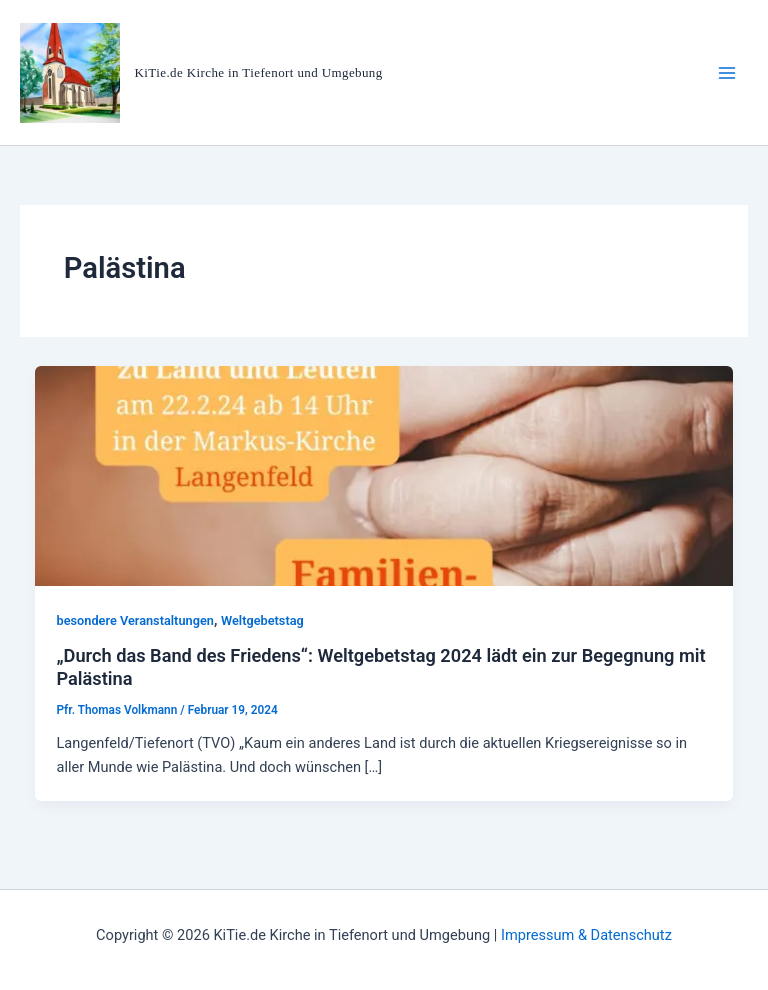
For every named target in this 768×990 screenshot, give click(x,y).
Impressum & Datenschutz (586, 935)
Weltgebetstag (262, 620)
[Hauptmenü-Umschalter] (727, 73)
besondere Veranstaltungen (134, 620)
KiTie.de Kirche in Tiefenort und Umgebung (259, 72)
